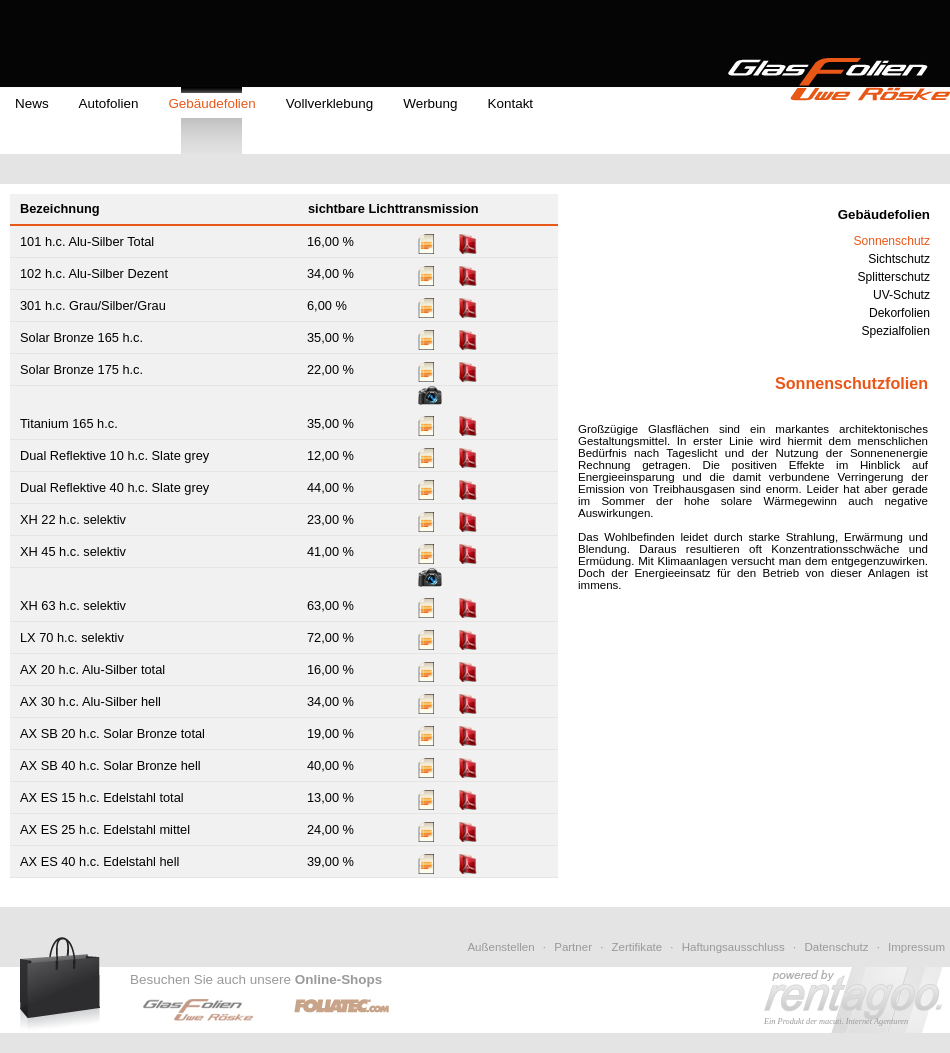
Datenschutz (836, 947)
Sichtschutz (899, 259)
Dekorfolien (899, 313)
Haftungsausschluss (733, 947)
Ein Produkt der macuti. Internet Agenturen (836, 1021)
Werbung (430, 103)
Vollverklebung (329, 103)
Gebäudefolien (211, 103)
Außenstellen (500, 947)
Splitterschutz (894, 277)
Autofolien (109, 103)
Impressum (916, 947)
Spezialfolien (896, 331)
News (32, 103)
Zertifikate (637, 947)
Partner (573, 947)
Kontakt (511, 103)
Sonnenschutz (891, 241)
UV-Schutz (901, 295)
